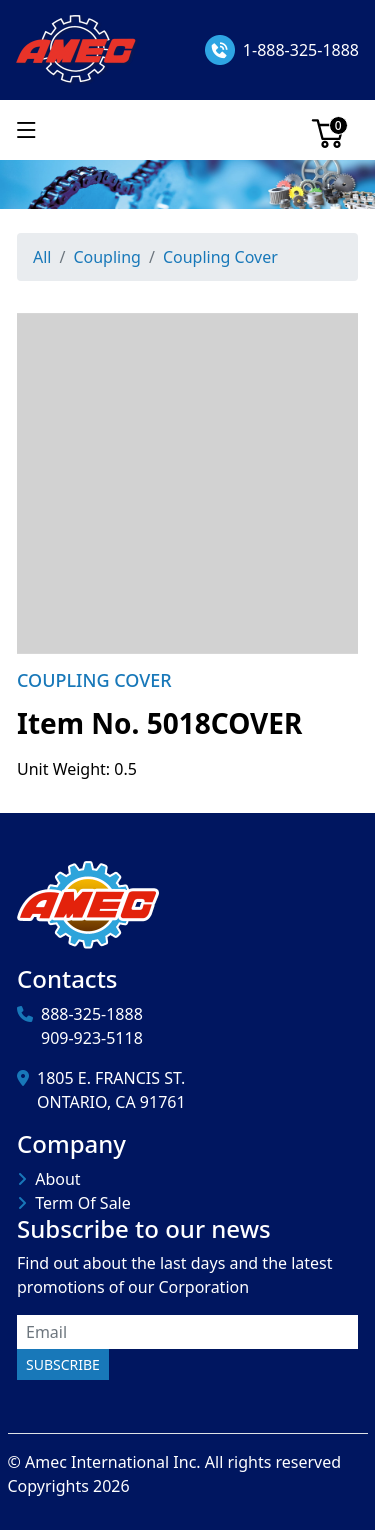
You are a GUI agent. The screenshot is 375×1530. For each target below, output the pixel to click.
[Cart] (328, 130)
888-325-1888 (92, 1014)
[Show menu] (26, 130)
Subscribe (63, 1364)
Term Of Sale (83, 1203)
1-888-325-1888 (301, 50)
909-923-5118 (92, 1038)
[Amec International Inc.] (77, 48)
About (57, 1179)
